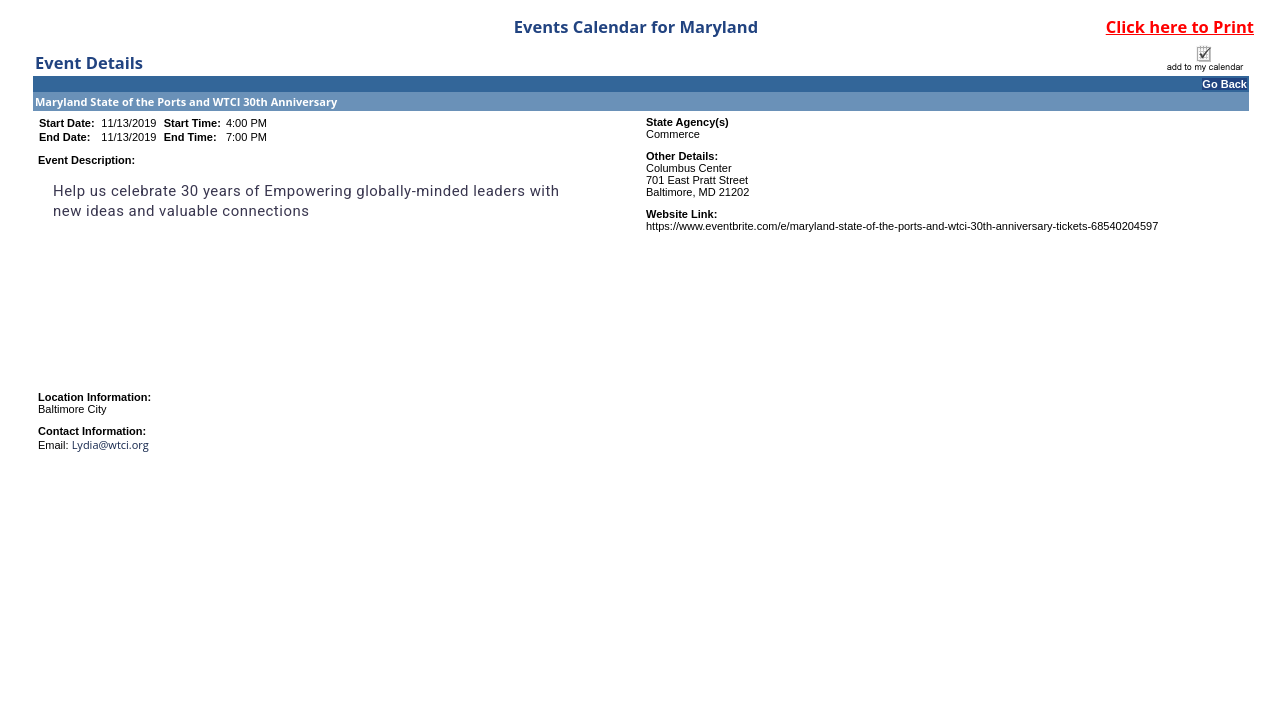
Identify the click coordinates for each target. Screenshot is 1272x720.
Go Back (1224, 84)
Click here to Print (1180, 26)
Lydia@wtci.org (110, 444)
